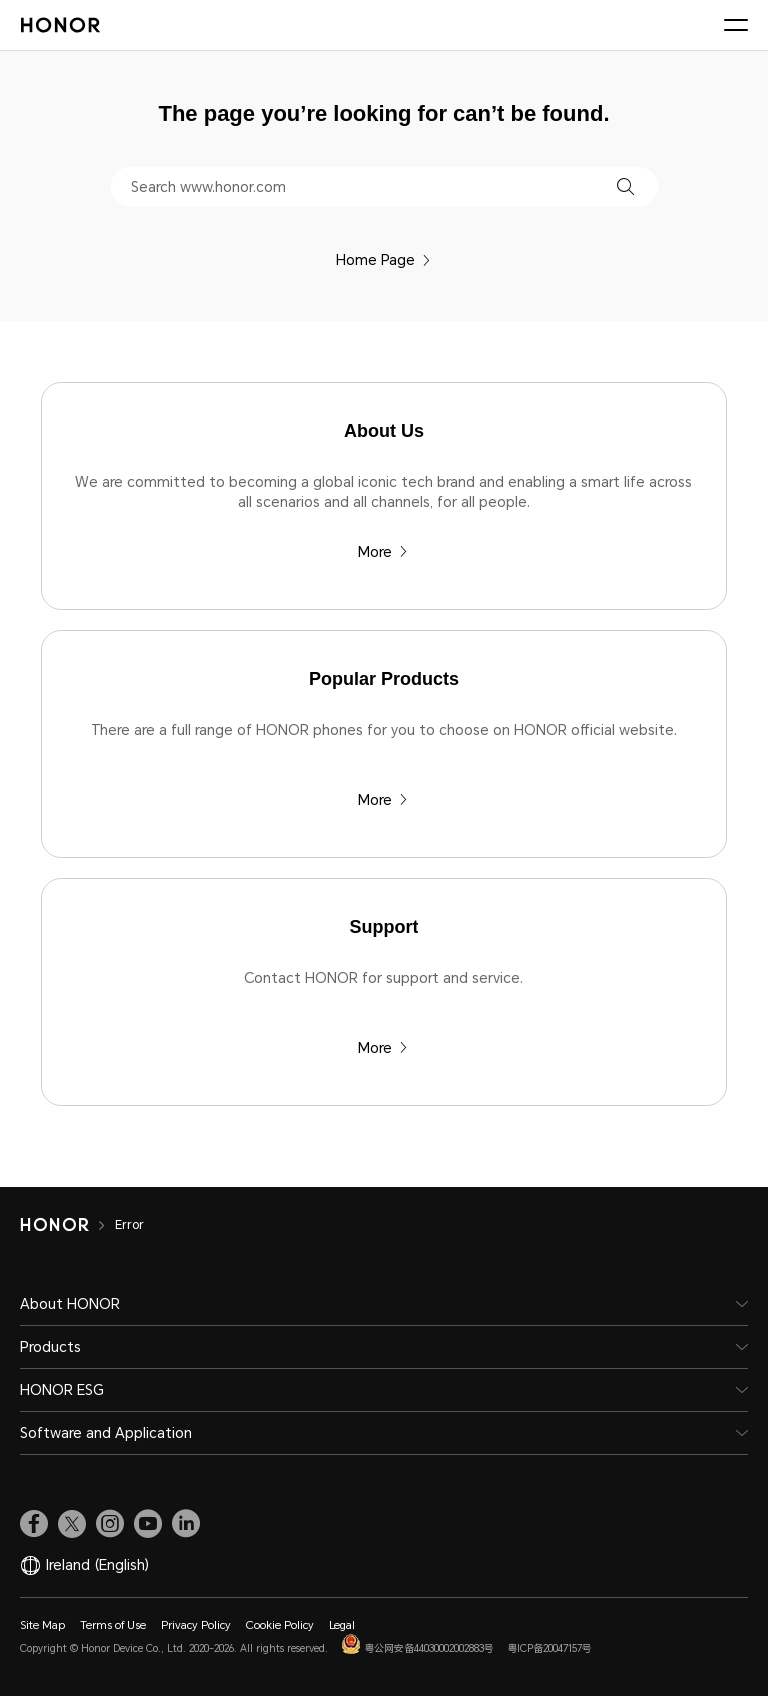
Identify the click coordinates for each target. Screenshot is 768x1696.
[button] (625, 186)
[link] (34, 1524)
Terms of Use (113, 1625)
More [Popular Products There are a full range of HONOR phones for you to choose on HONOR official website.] (383, 800)
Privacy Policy (196, 1625)
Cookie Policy (280, 1625)
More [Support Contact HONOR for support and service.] (383, 1048)
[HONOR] (67, 1225)
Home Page (383, 260)
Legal (342, 1625)
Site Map (42, 1625)
